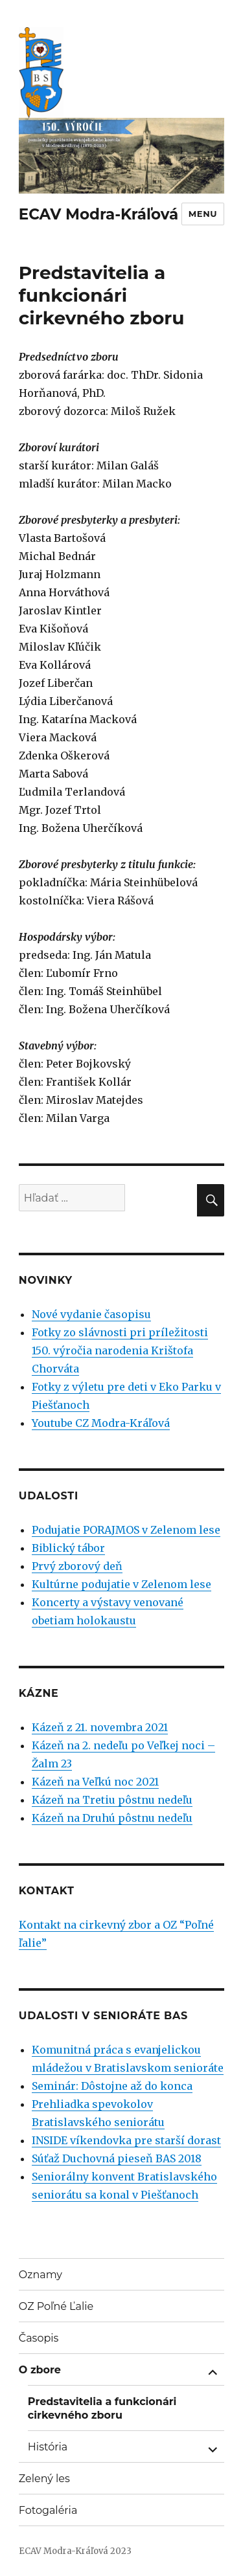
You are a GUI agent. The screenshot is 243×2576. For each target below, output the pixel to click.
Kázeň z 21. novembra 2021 (100, 1727)
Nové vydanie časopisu (91, 1314)
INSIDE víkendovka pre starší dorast (126, 2140)
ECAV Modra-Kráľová (98, 214)
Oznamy (40, 2274)
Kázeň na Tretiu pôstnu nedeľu (112, 1799)
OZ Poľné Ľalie (56, 2306)
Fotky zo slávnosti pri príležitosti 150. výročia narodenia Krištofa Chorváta (120, 1350)
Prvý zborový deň (77, 1566)
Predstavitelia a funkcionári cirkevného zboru (102, 2408)
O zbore (40, 2370)
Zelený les (44, 2478)
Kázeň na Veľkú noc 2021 (95, 1781)
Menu (203, 213)
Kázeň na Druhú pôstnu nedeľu (112, 1817)
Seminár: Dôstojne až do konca (112, 2085)
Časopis (39, 2338)
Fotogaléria (48, 2510)
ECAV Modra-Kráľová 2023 (75, 2551)
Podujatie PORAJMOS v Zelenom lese (126, 1529)
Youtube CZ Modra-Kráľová (101, 1423)
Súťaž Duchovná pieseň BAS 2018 (117, 2158)
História (47, 2447)
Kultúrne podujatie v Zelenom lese (121, 1584)
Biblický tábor (68, 1547)
